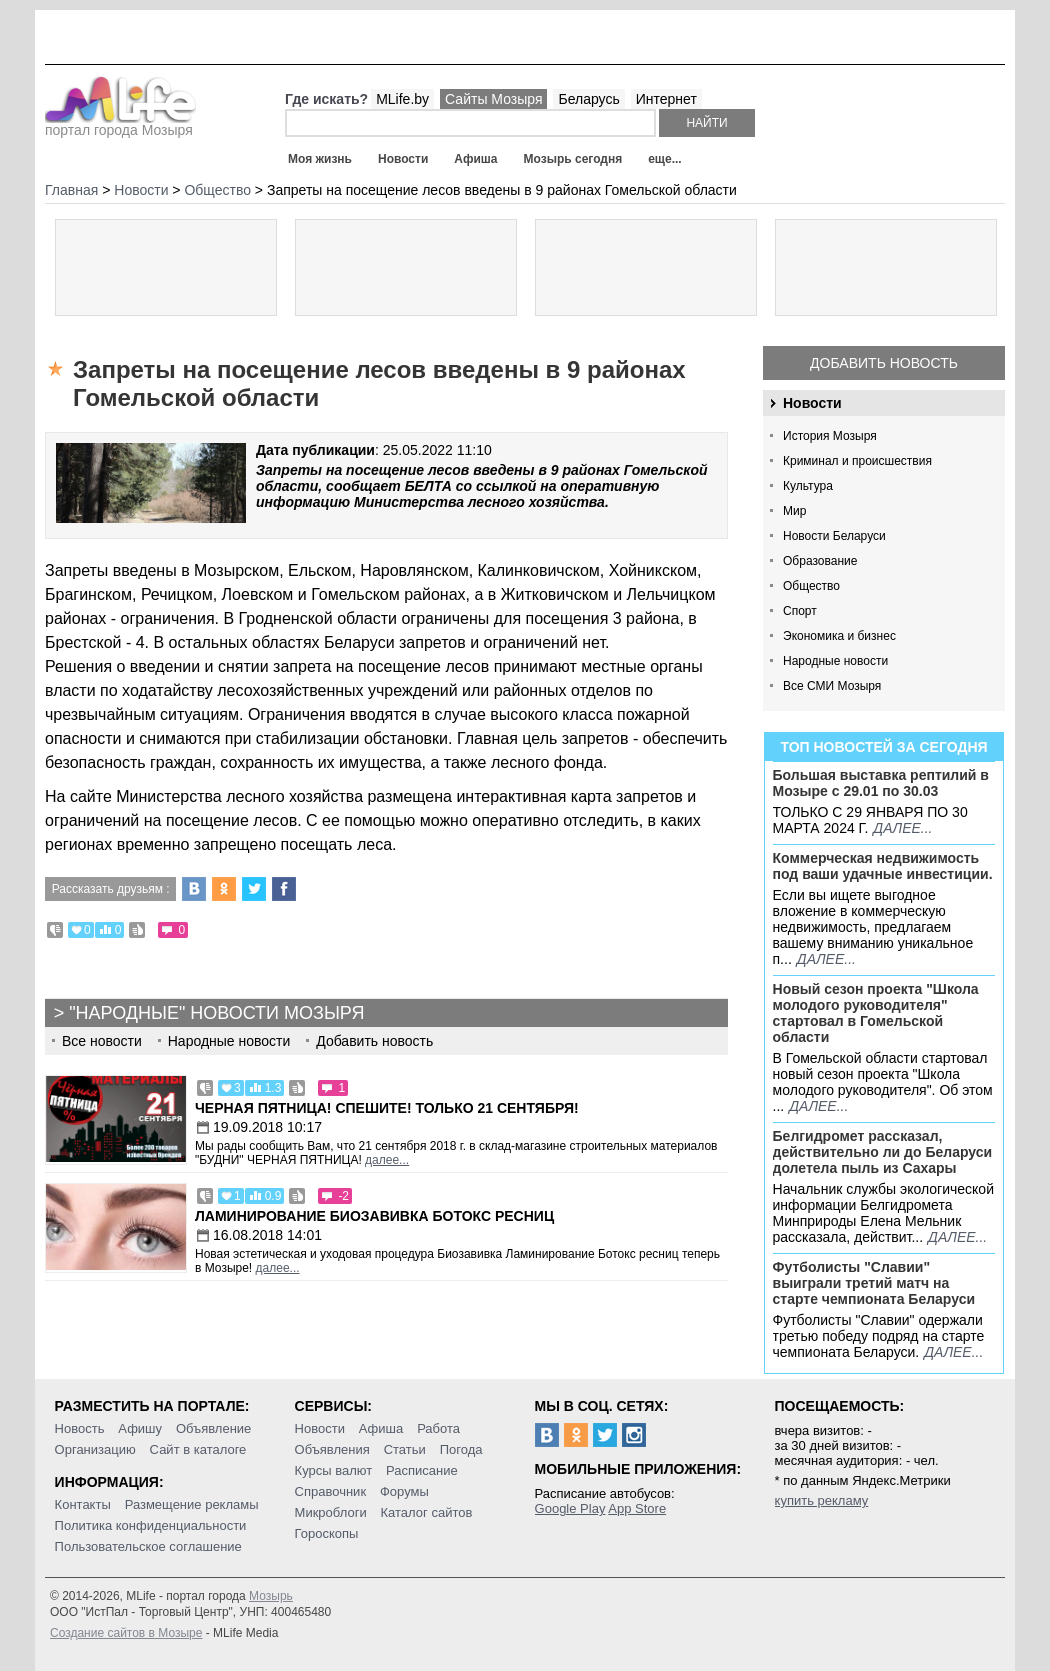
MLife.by (402, 99)
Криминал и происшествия (857, 461)
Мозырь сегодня (573, 159)
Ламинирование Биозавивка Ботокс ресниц (374, 1216)
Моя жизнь (320, 159)
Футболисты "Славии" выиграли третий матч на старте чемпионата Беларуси (874, 1283)
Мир (794, 511)
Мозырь (271, 1596)
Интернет (666, 99)
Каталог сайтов (427, 1512)
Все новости (102, 1041)
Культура (808, 486)
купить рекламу (822, 1500)
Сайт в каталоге (198, 1449)
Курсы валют (334, 1470)
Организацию (95, 1449)
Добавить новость (884, 363)
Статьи (405, 1449)
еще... (664, 159)
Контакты (83, 1504)
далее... (902, 828)
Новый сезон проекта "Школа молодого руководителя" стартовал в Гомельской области (876, 1013)
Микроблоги (331, 1512)
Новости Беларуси (834, 536)
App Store (637, 1508)
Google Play (570, 1508)
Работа (438, 1428)
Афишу (140, 1428)
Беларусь (588, 99)
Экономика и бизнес (839, 636)
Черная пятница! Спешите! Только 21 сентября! (387, 1108)
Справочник (331, 1491)
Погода (461, 1449)
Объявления (332, 1449)
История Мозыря (830, 436)
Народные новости (835, 661)
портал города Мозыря (120, 124)
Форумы (404, 1491)
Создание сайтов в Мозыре (126, 1633)
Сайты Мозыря (493, 99)
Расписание (422, 1470)
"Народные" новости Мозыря (216, 1013)
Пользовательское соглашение (148, 1546)
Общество (811, 586)
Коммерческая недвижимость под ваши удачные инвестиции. (883, 866)
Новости (403, 159)
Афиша (475, 159)
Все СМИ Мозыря (832, 686)
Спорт (800, 611)
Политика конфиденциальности (151, 1525)
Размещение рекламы (192, 1504)
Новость (80, 1428)
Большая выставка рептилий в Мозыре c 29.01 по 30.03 (881, 783)
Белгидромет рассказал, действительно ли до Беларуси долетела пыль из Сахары (883, 1152)
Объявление (213, 1428)
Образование (820, 561)
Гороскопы (327, 1533)
